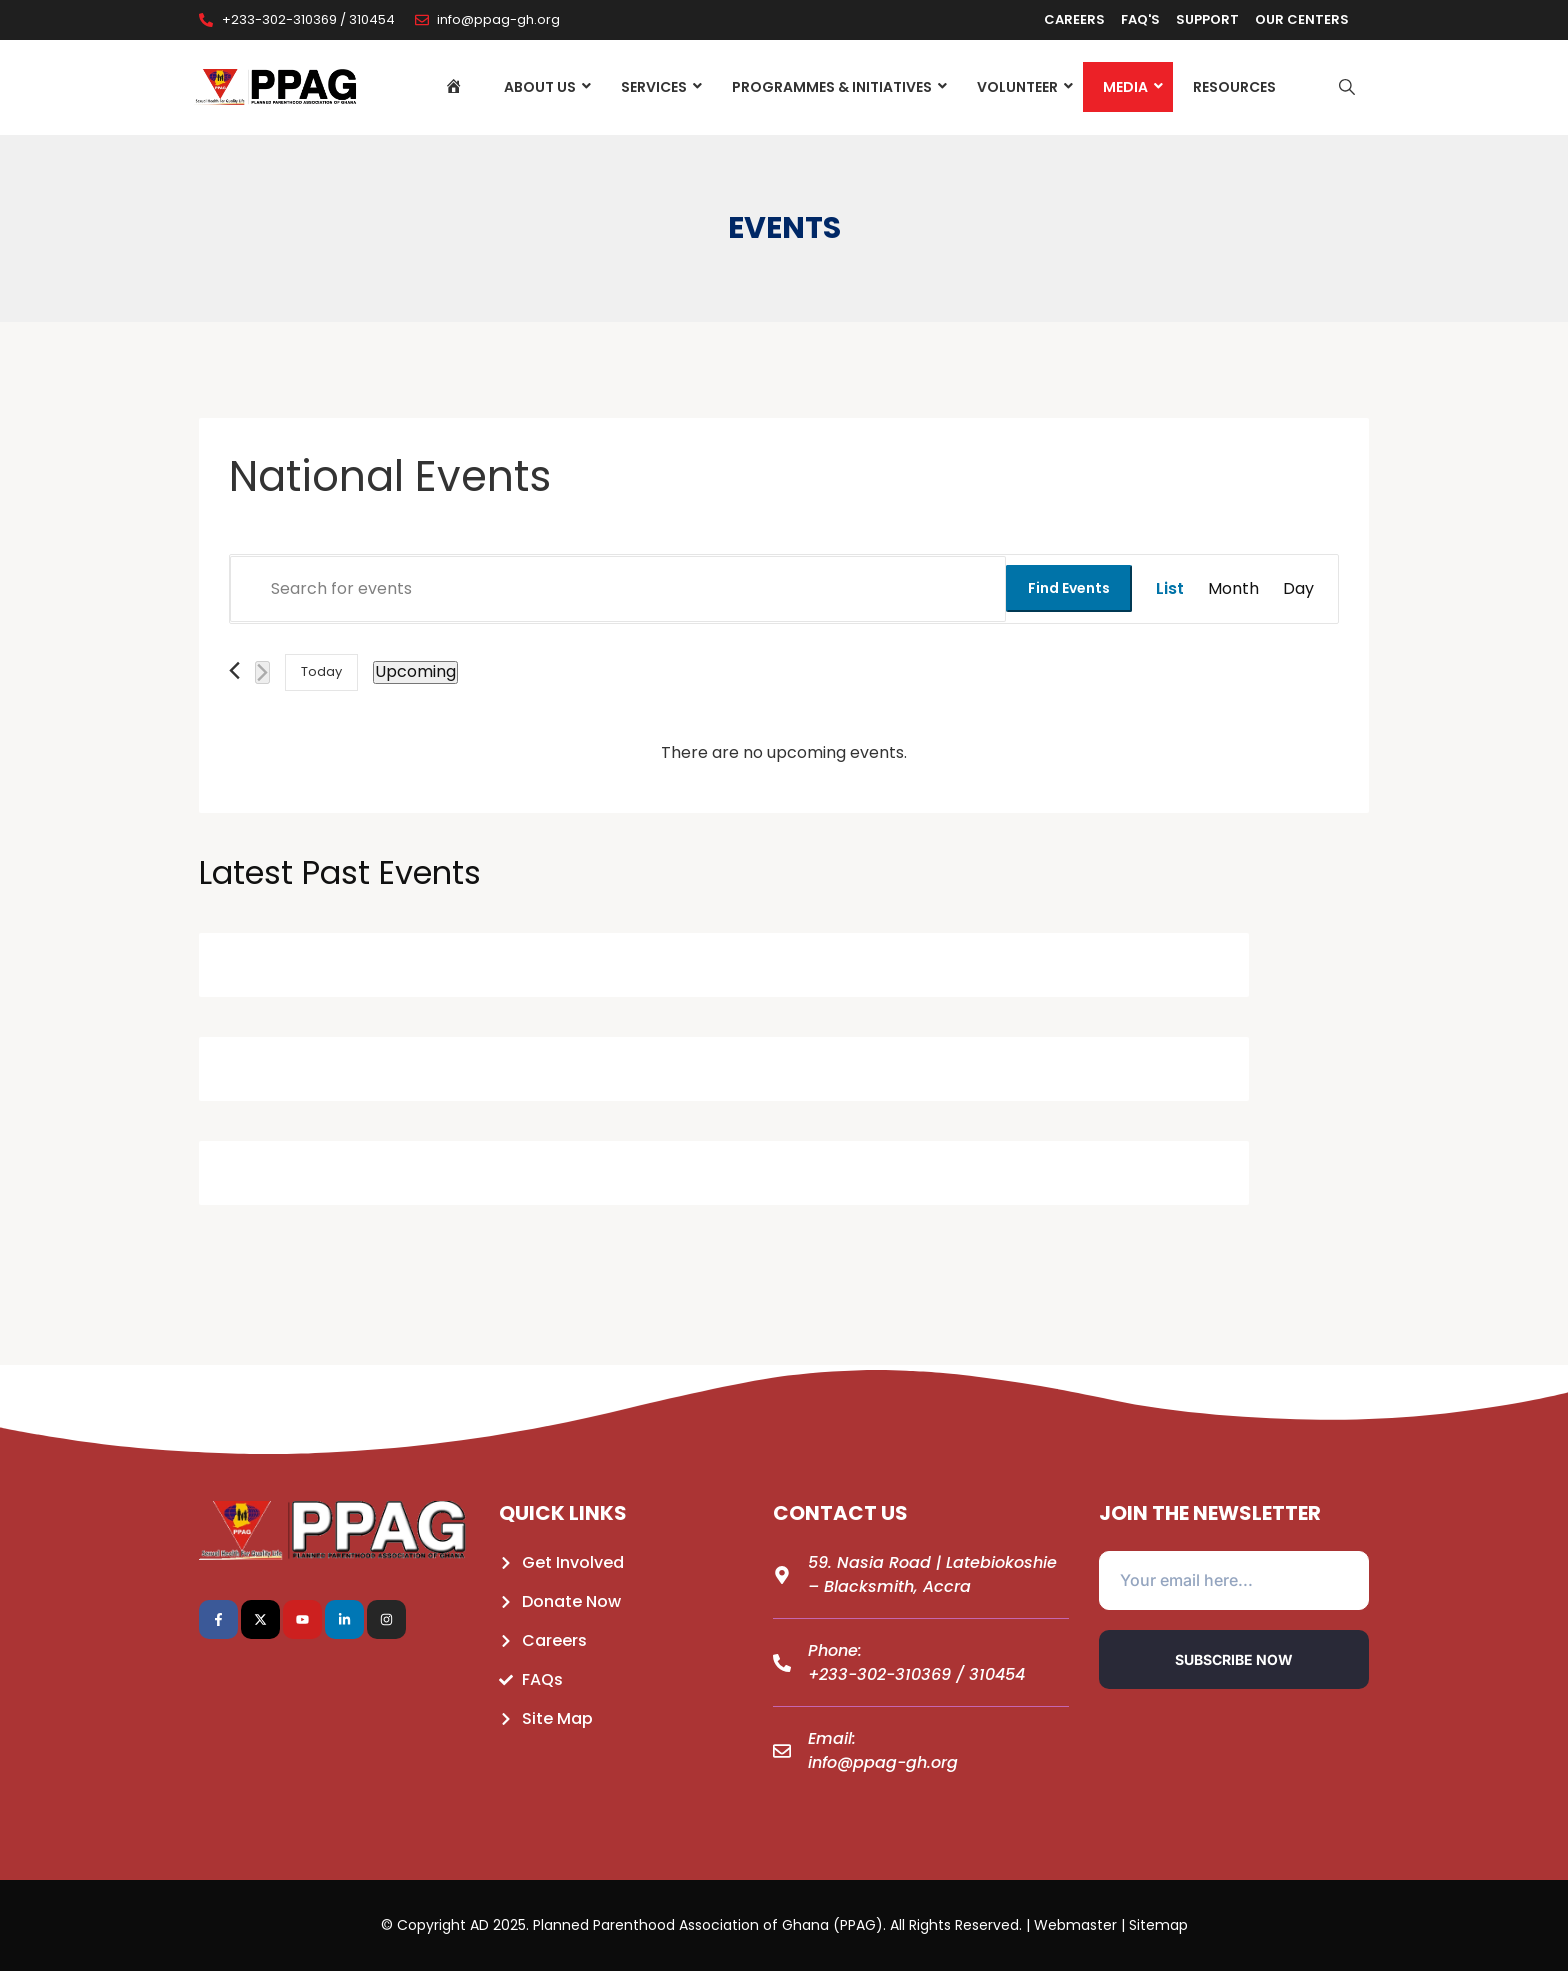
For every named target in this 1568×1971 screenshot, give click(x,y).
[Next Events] (262, 672)
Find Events (1069, 588)
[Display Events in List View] (1170, 589)
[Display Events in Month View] (1233, 589)
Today (321, 671)
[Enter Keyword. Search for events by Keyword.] (618, 589)
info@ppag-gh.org (883, 1762)
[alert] (784, 753)
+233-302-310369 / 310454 (916, 1674)
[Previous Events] (234, 670)
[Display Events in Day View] (1298, 589)
